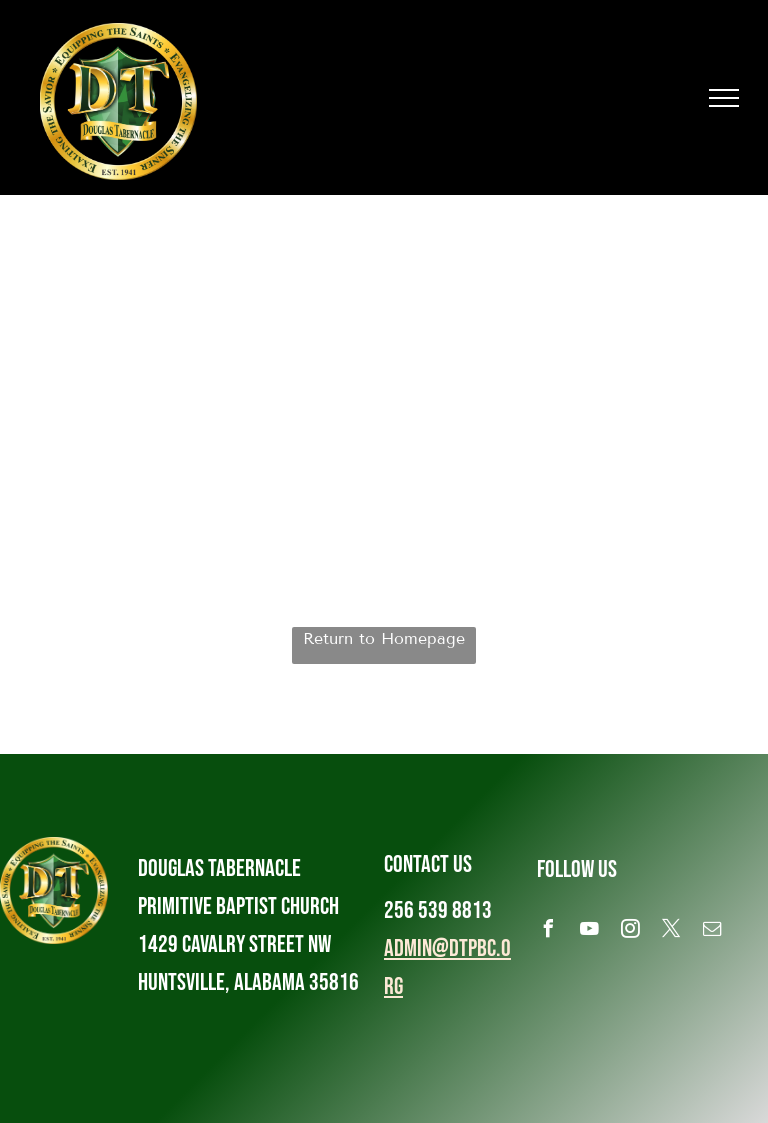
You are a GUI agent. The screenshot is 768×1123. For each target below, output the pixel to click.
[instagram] (631, 931)
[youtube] (590, 931)
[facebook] (549, 931)
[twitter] (672, 931)
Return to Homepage (384, 638)
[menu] (724, 98)
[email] (713, 931)
